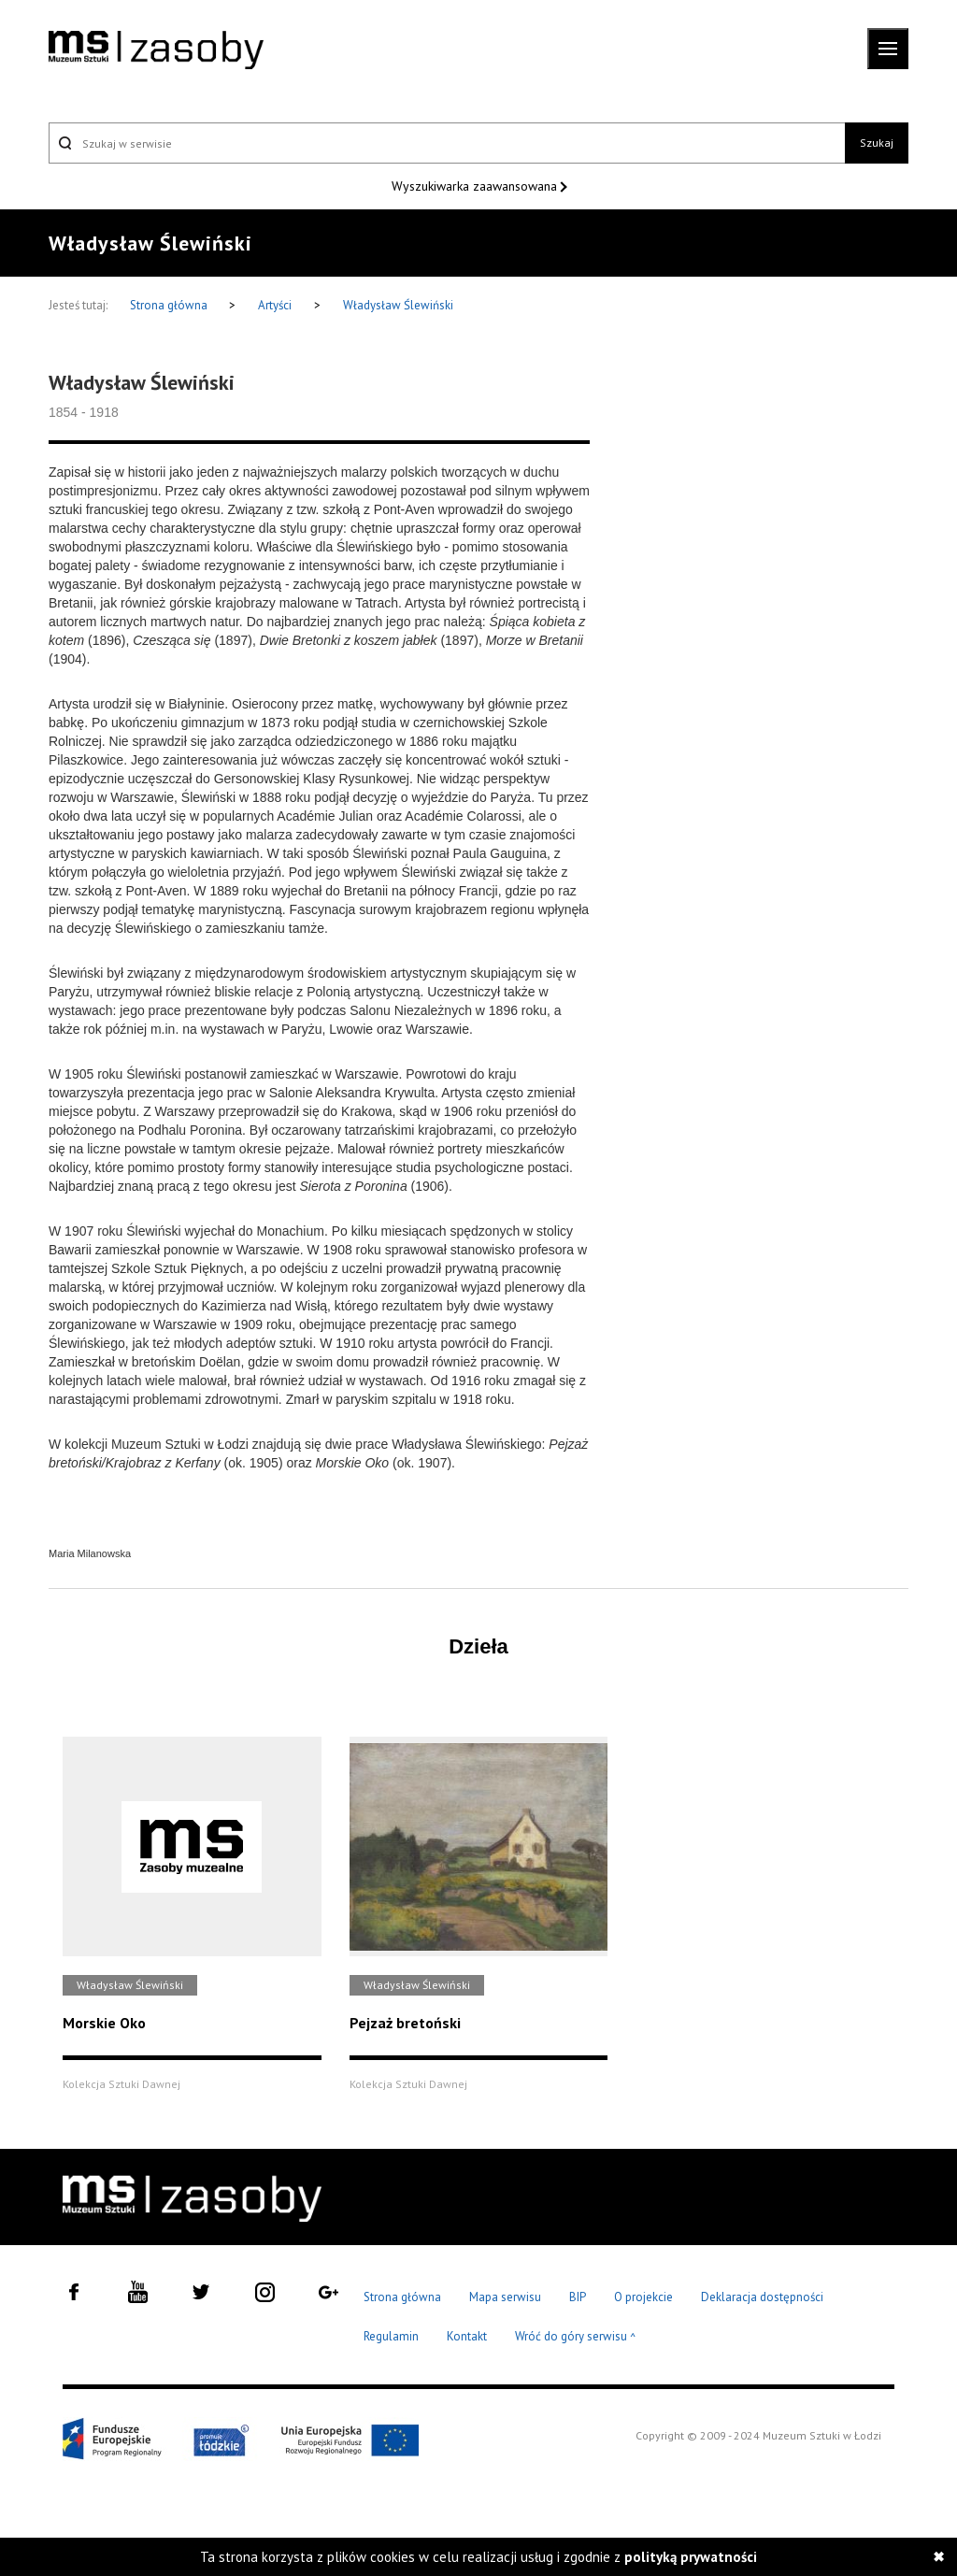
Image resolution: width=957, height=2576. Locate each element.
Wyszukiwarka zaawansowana (476, 186)
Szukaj (876, 143)
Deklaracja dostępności (762, 2297)
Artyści (275, 305)
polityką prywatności (690, 2557)
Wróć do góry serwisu (575, 2337)
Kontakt (467, 2336)
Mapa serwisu (505, 2297)
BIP (577, 2297)
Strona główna (170, 305)
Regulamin (391, 2336)
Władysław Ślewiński (398, 305)
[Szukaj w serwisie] (447, 143)
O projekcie (643, 2297)
